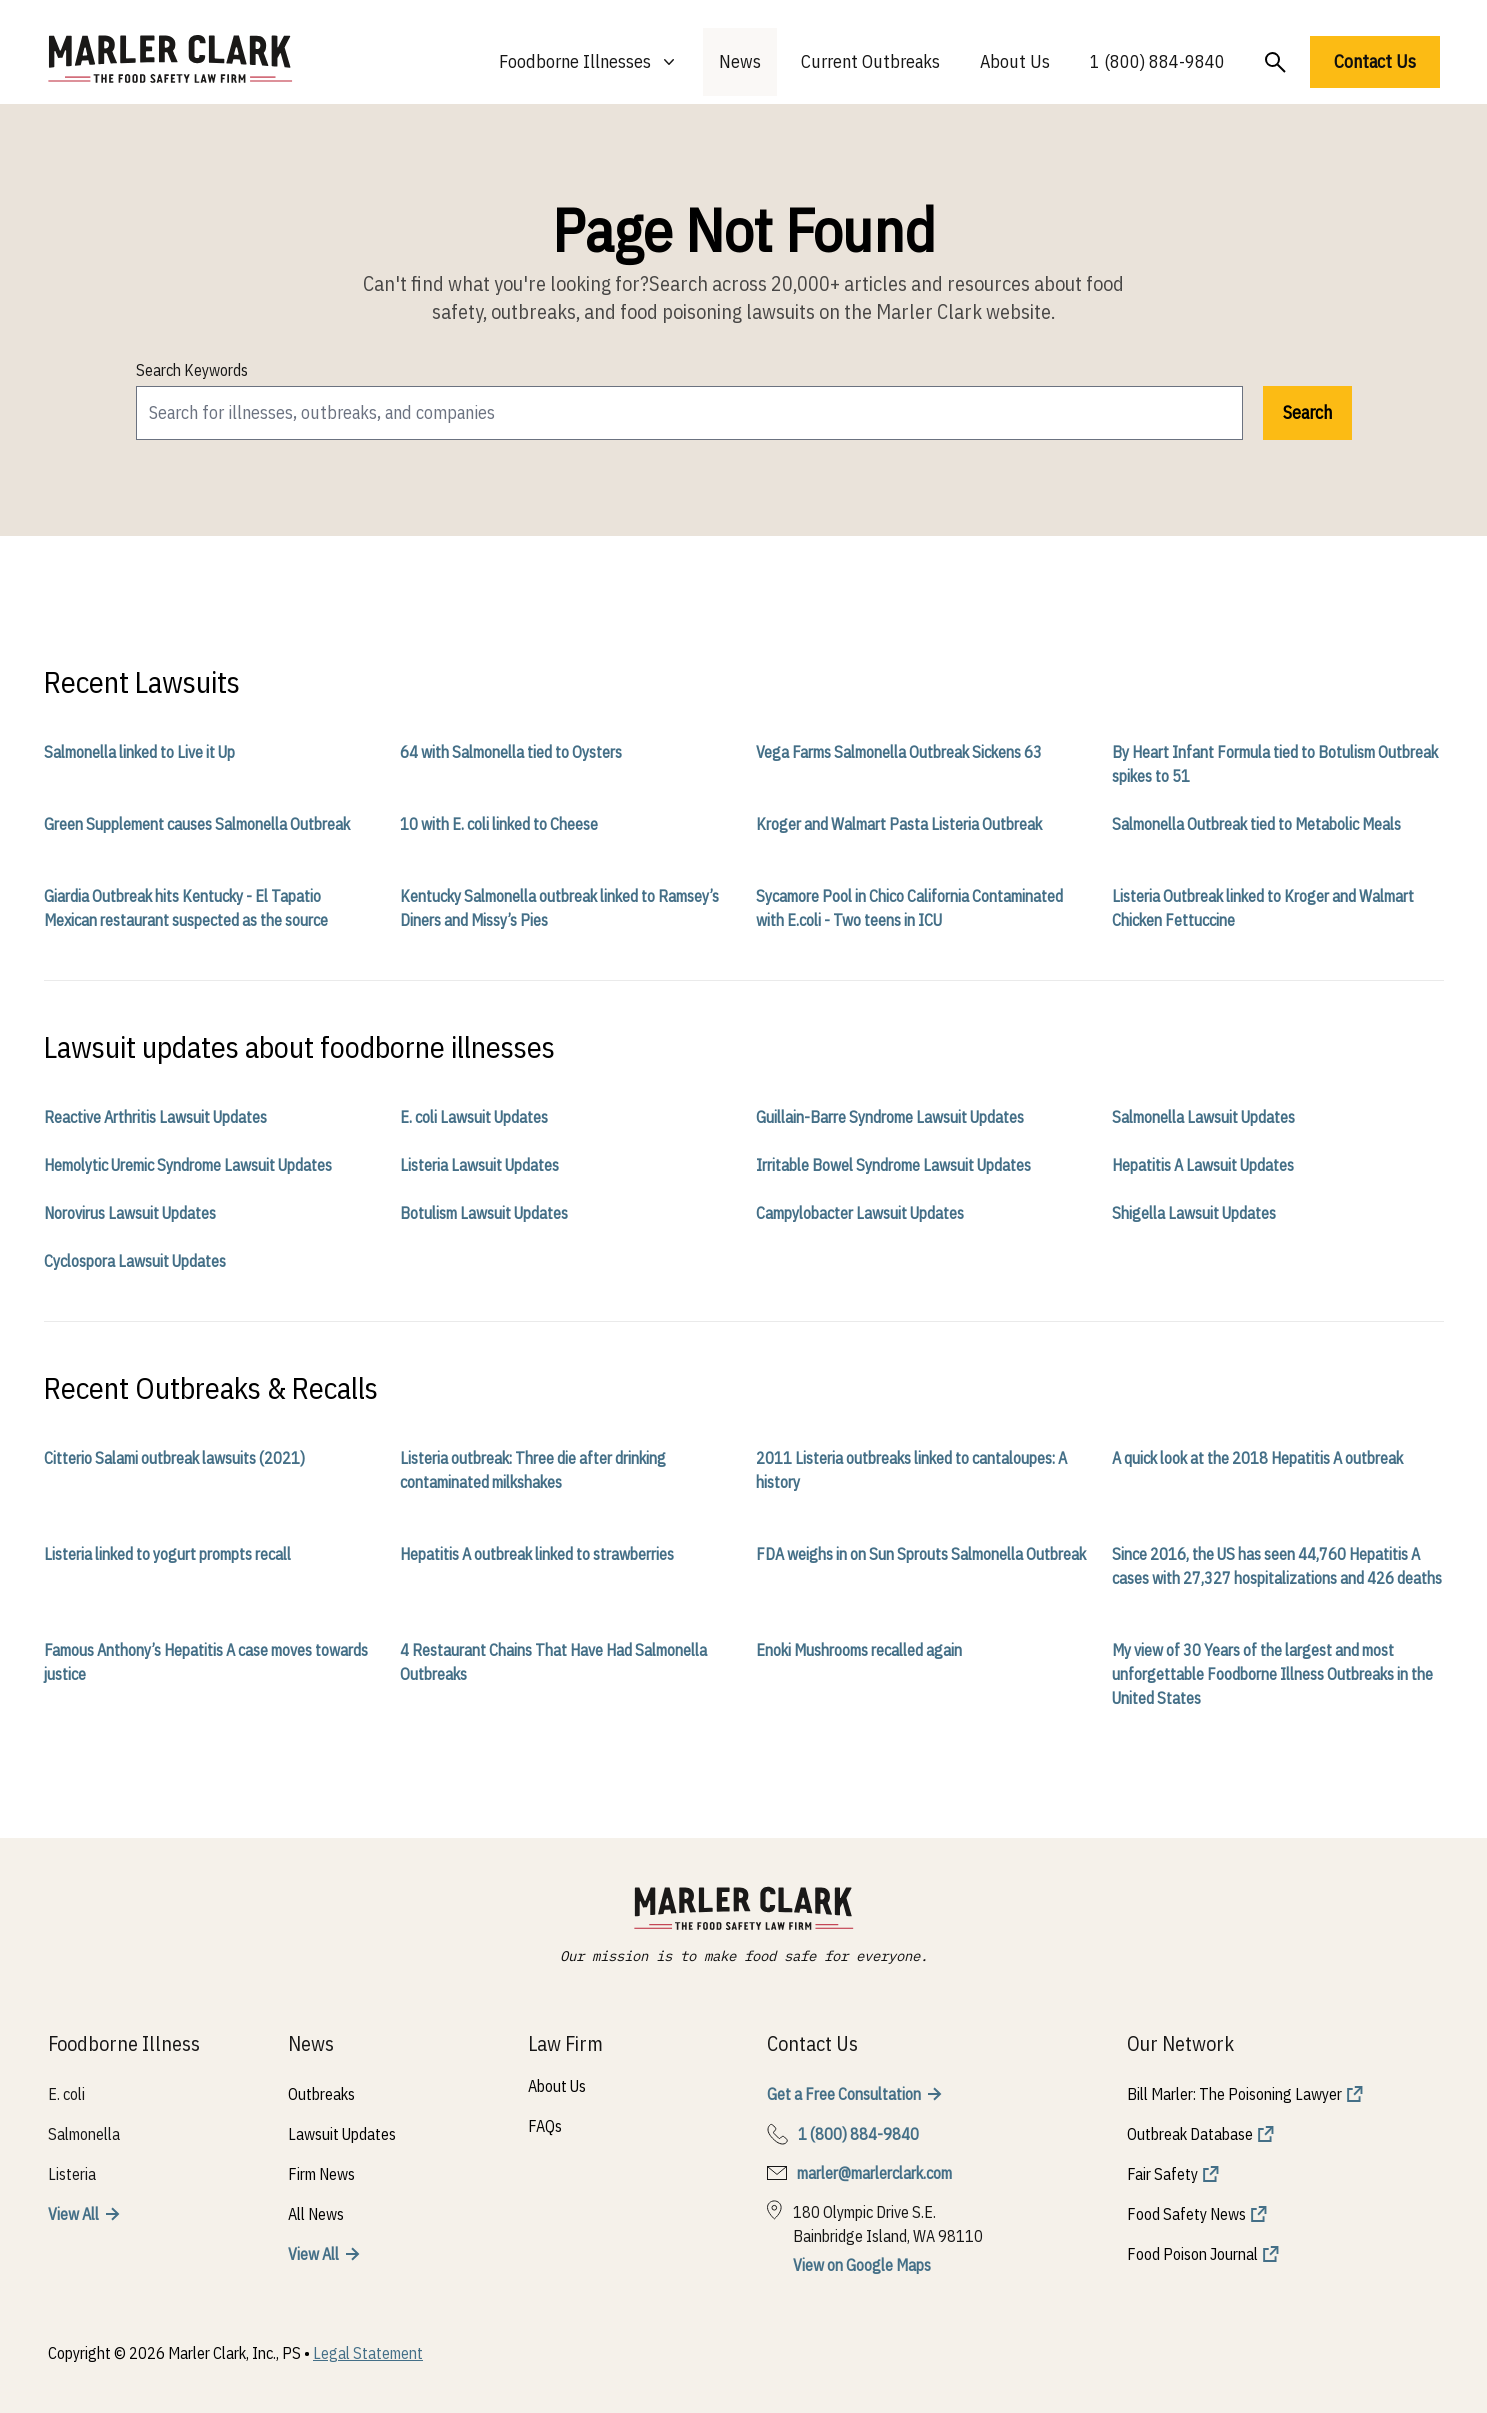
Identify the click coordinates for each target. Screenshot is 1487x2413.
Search (1307, 412)
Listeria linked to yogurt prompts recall (167, 1554)
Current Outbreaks (870, 61)
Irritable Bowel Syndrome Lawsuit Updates (893, 1165)
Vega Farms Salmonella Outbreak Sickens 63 (899, 752)
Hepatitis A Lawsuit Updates (1203, 1165)
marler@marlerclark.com (874, 2173)
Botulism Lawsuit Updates (484, 1213)
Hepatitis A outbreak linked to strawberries (537, 1554)
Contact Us (1375, 61)
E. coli (66, 2094)
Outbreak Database (1190, 2134)
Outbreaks (321, 2094)
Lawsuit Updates (342, 2134)
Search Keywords (192, 370)
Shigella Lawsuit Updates (1194, 1213)
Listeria (72, 2174)
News (740, 61)
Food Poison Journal (1192, 2254)
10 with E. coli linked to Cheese (499, 824)
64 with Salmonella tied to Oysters (511, 752)
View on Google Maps (862, 2265)
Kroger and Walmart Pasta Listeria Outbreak (899, 824)
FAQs (545, 2126)
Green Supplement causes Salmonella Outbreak (197, 824)
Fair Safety (1162, 2174)
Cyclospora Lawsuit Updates (135, 1261)
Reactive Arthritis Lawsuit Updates (155, 1117)
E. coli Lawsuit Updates (474, 1117)
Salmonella (84, 2134)
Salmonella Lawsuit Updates (1203, 1117)
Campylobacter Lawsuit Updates (860, 1213)
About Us (1015, 61)
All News (316, 2214)
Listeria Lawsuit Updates (479, 1165)
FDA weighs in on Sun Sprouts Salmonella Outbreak (921, 1554)
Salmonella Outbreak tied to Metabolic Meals (1256, 824)
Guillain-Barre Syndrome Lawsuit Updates (890, 1117)
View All (73, 2214)
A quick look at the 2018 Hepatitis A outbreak (1257, 1458)
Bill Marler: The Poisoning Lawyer (1234, 2094)
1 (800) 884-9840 (1157, 61)
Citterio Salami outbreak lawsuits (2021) (174, 1458)
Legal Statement (368, 2353)
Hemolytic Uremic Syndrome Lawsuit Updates (188, 1165)
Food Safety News (1186, 2214)
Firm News (321, 2174)
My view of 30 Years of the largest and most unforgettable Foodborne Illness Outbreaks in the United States (1272, 1674)
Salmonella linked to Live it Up (139, 752)
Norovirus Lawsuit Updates (130, 1213)
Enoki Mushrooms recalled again (859, 1650)
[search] (689, 413)
